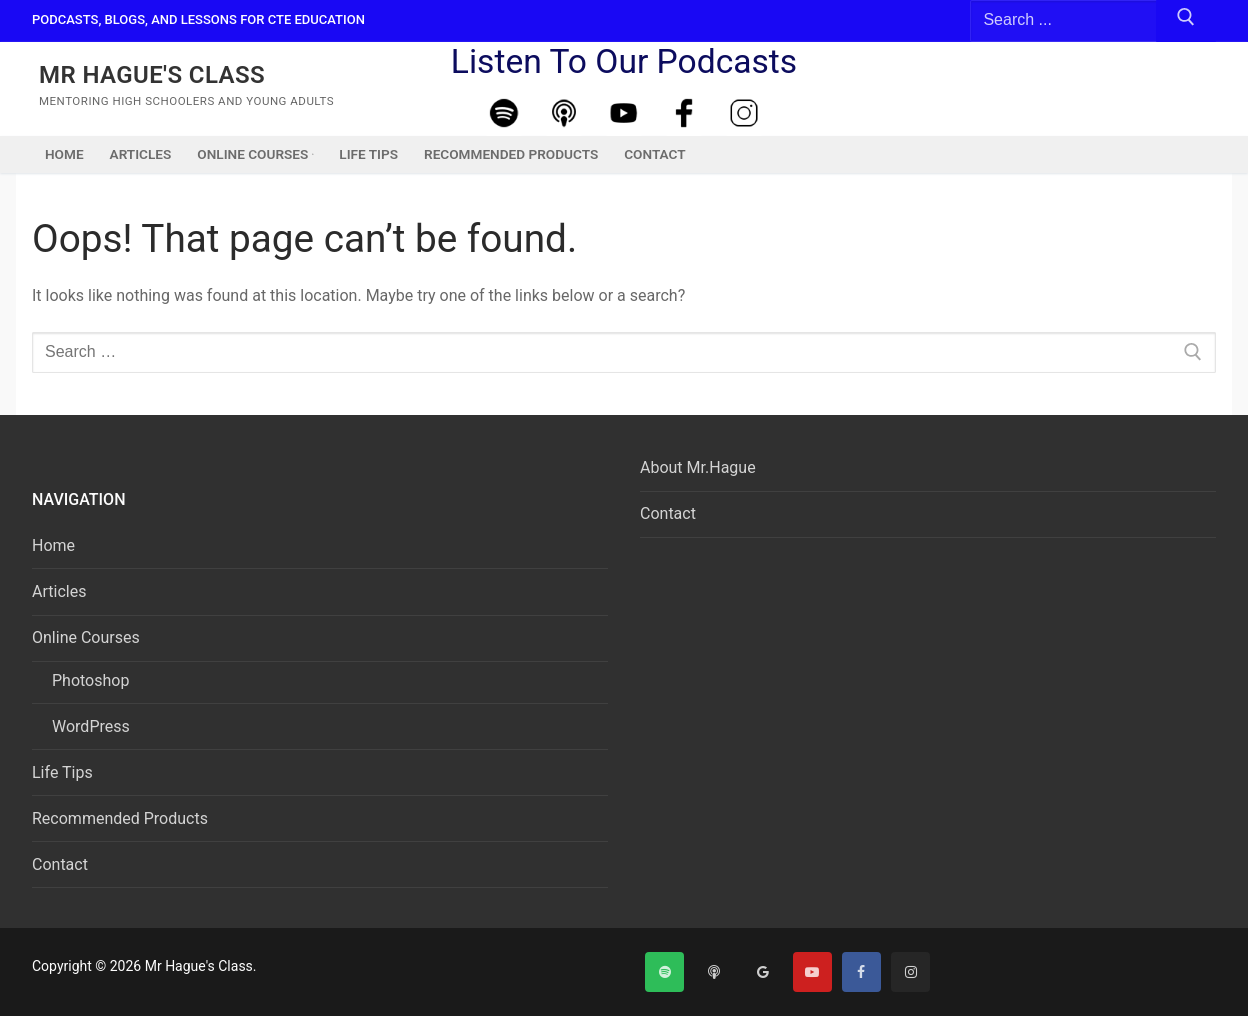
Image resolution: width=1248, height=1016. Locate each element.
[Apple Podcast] (564, 113)
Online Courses (88, 637)
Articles (59, 591)
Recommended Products (120, 818)
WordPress (91, 726)
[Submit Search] (1186, 21)
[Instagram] (744, 113)
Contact (60, 864)
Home (53, 545)
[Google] (762, 971)
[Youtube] (624, 113)
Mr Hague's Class (152, 75)
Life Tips (62, 772)
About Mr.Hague (698, 467)
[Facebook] (684, 113)
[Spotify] (504, 113)
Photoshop (90, 680)
